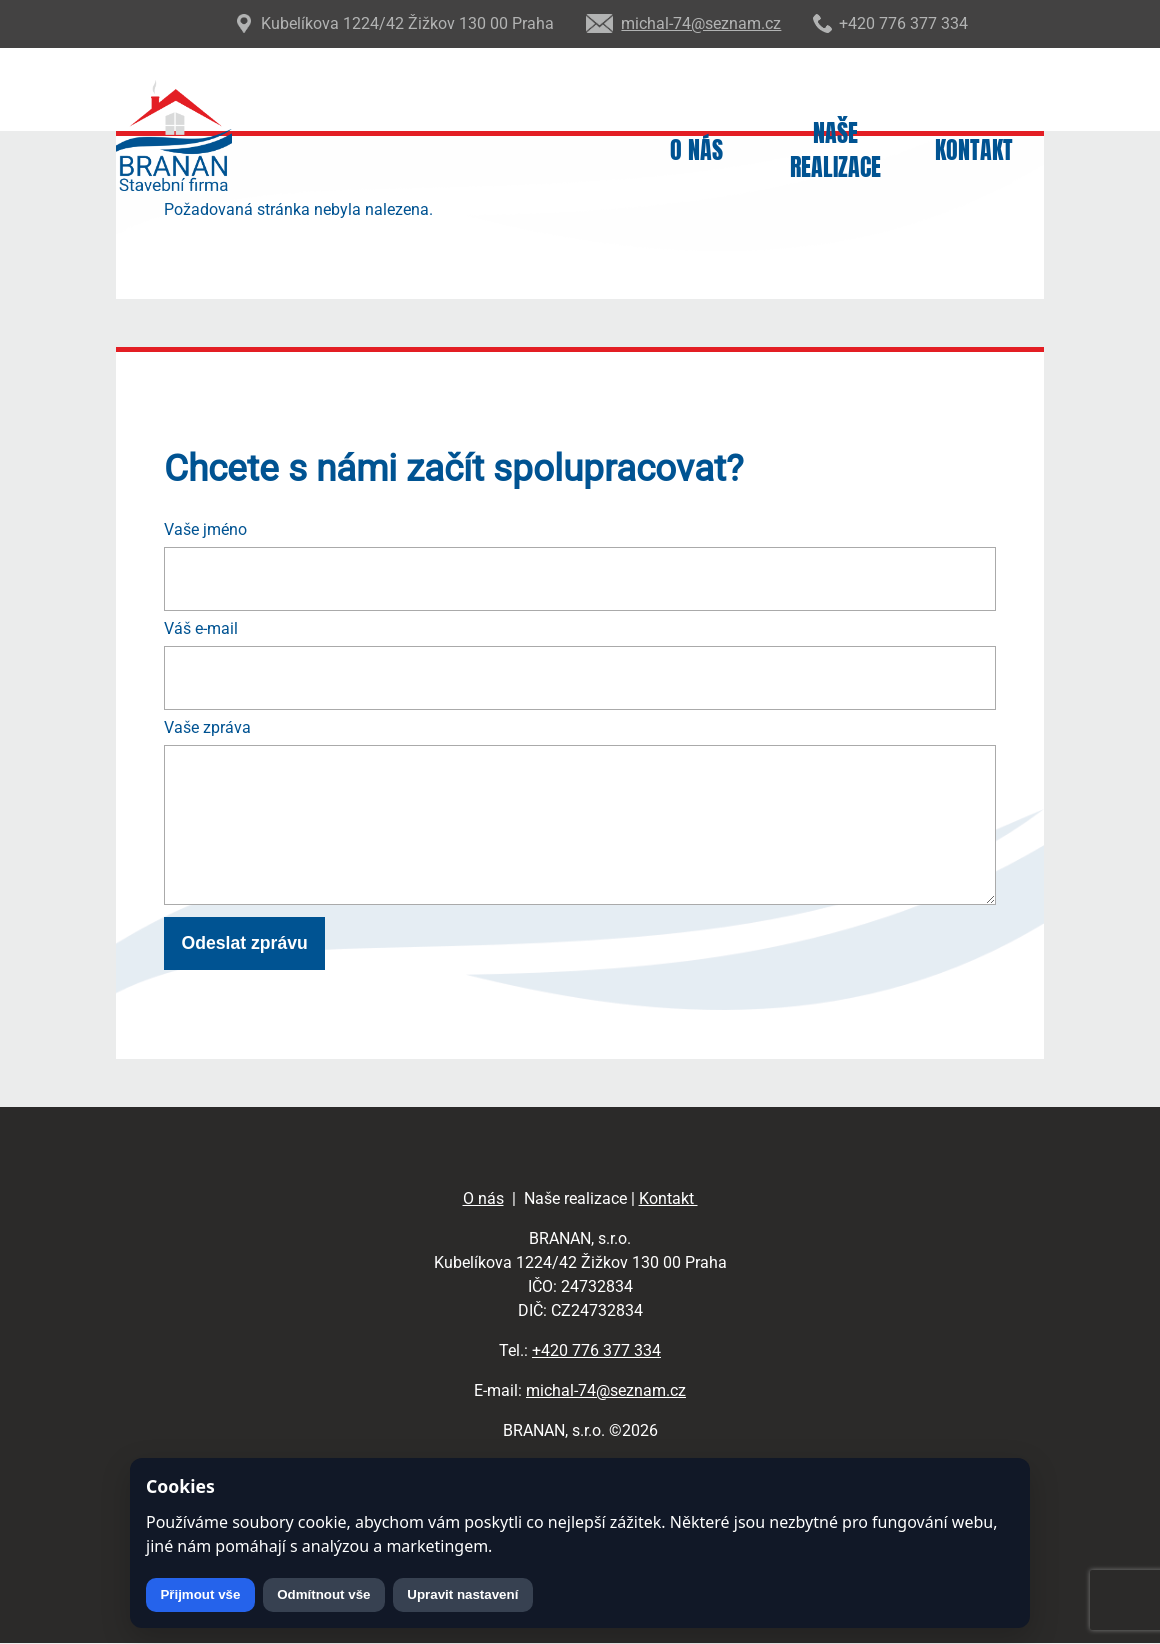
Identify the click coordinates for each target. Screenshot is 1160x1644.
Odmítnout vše (323, 1594)
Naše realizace (835, 150)
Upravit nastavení (462, 1594)
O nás (696, 150)
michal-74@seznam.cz (606, 1390)
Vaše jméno (205, 529)
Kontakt (974, 150)
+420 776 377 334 (596, 1350)
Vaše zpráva (207, 727)
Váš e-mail (201, 628)
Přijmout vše (200, 1594)
